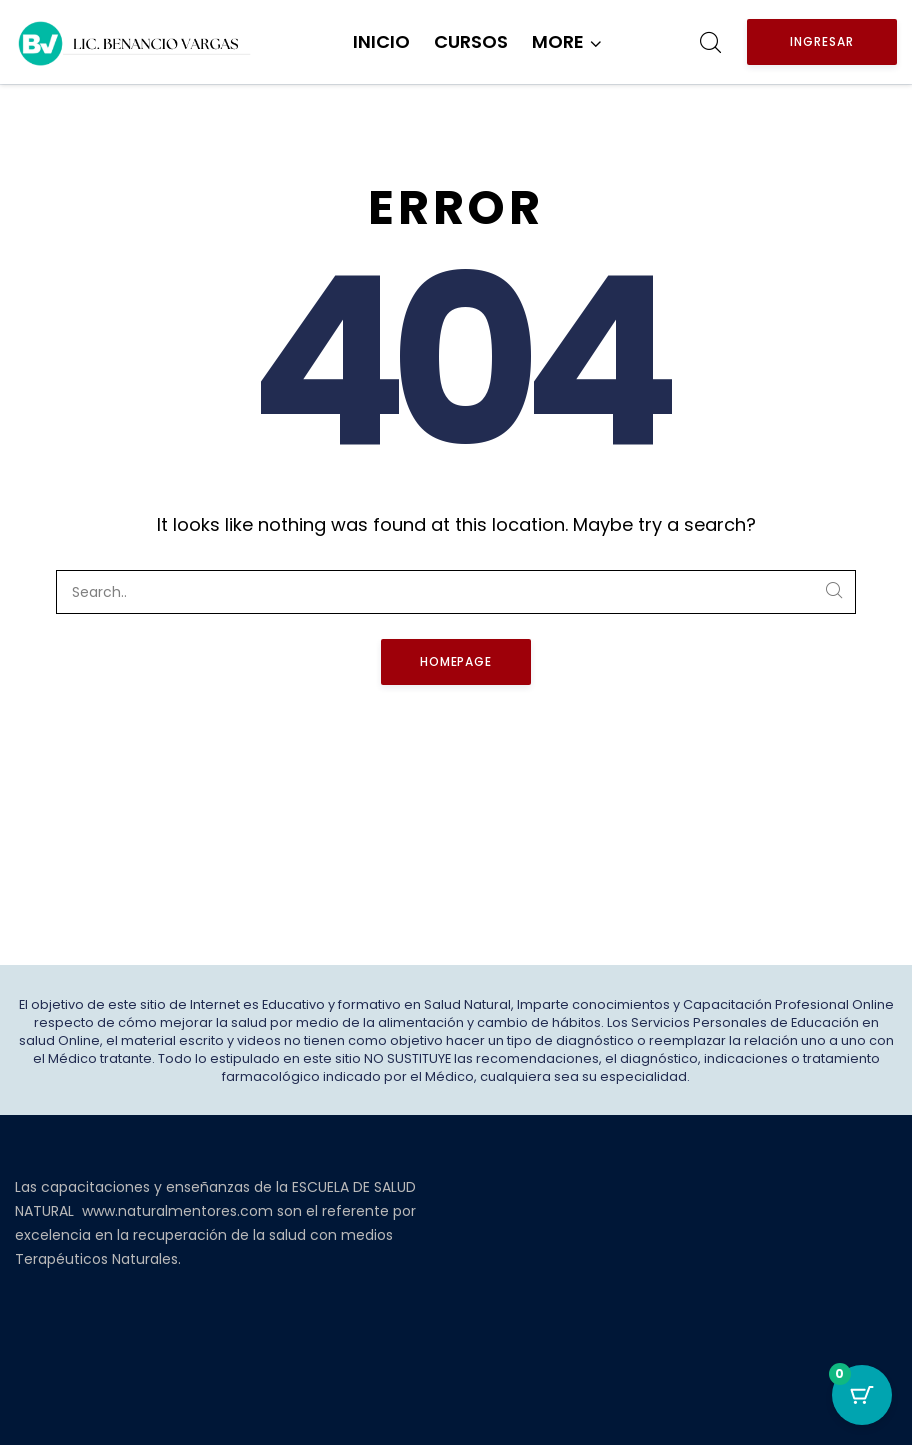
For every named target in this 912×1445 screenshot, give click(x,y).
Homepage (456, 661)
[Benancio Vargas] (135, 42)
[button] (567, 42)
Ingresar (822, 41)
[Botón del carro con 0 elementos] (862, 1395)
